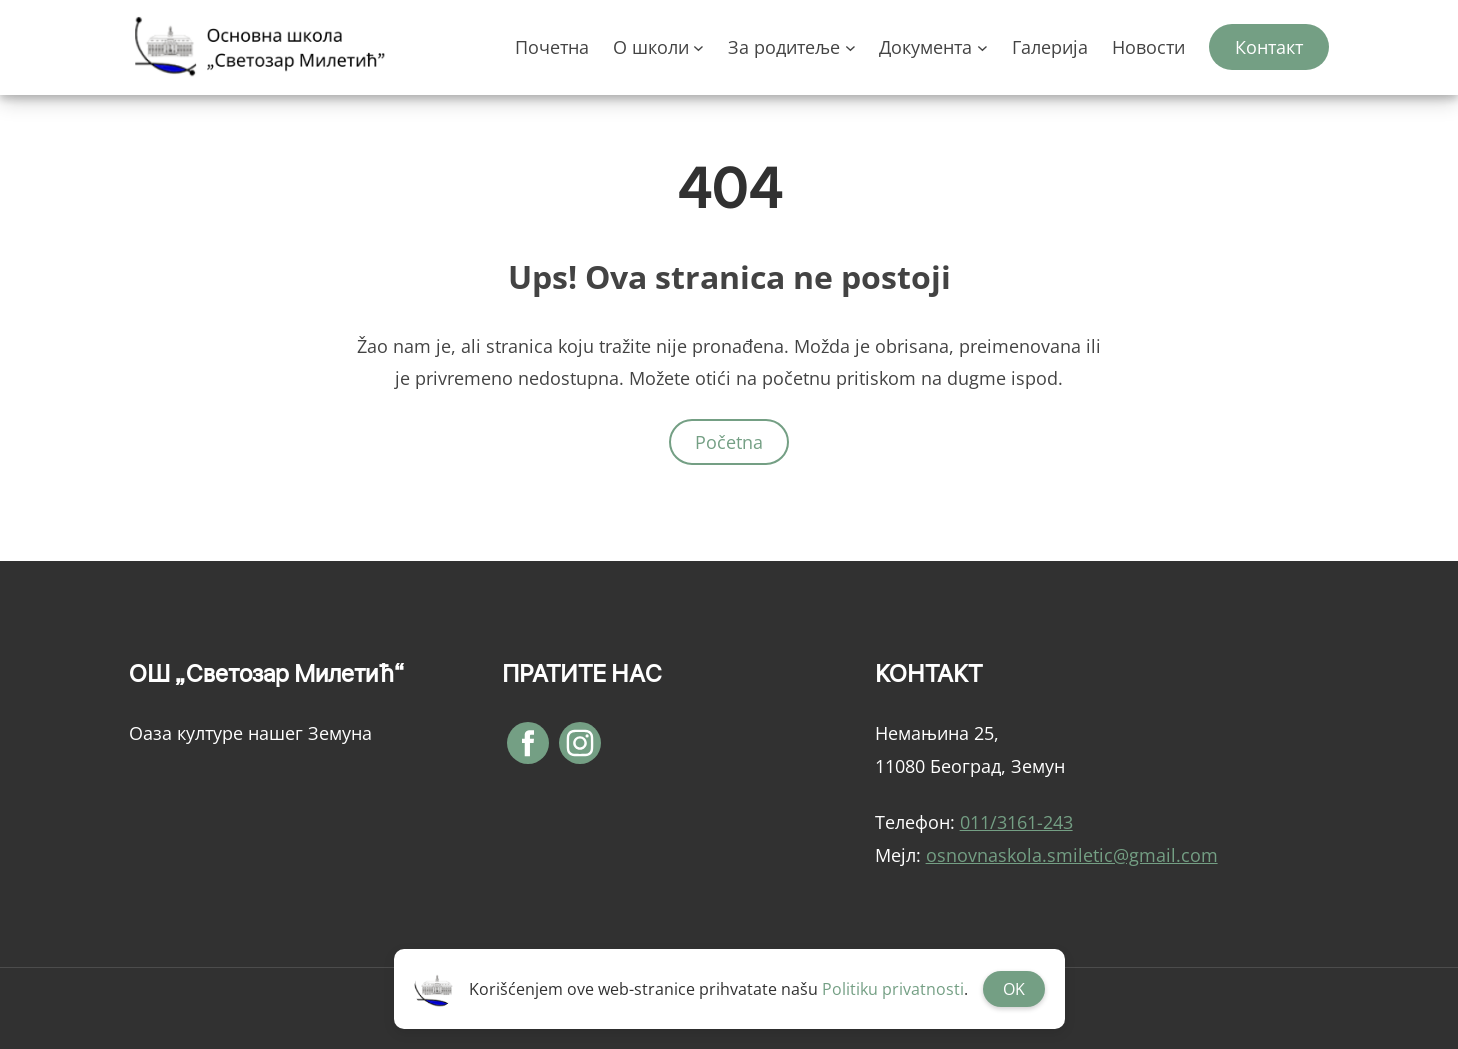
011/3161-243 (1016, 822)
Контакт (1269, 47)
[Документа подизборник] (982, 47)
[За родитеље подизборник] (850, 47)
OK (1014, 989)
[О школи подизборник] (698, 47)
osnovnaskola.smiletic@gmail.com (1072, 855)
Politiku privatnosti (893, 989)
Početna (729, 442)
